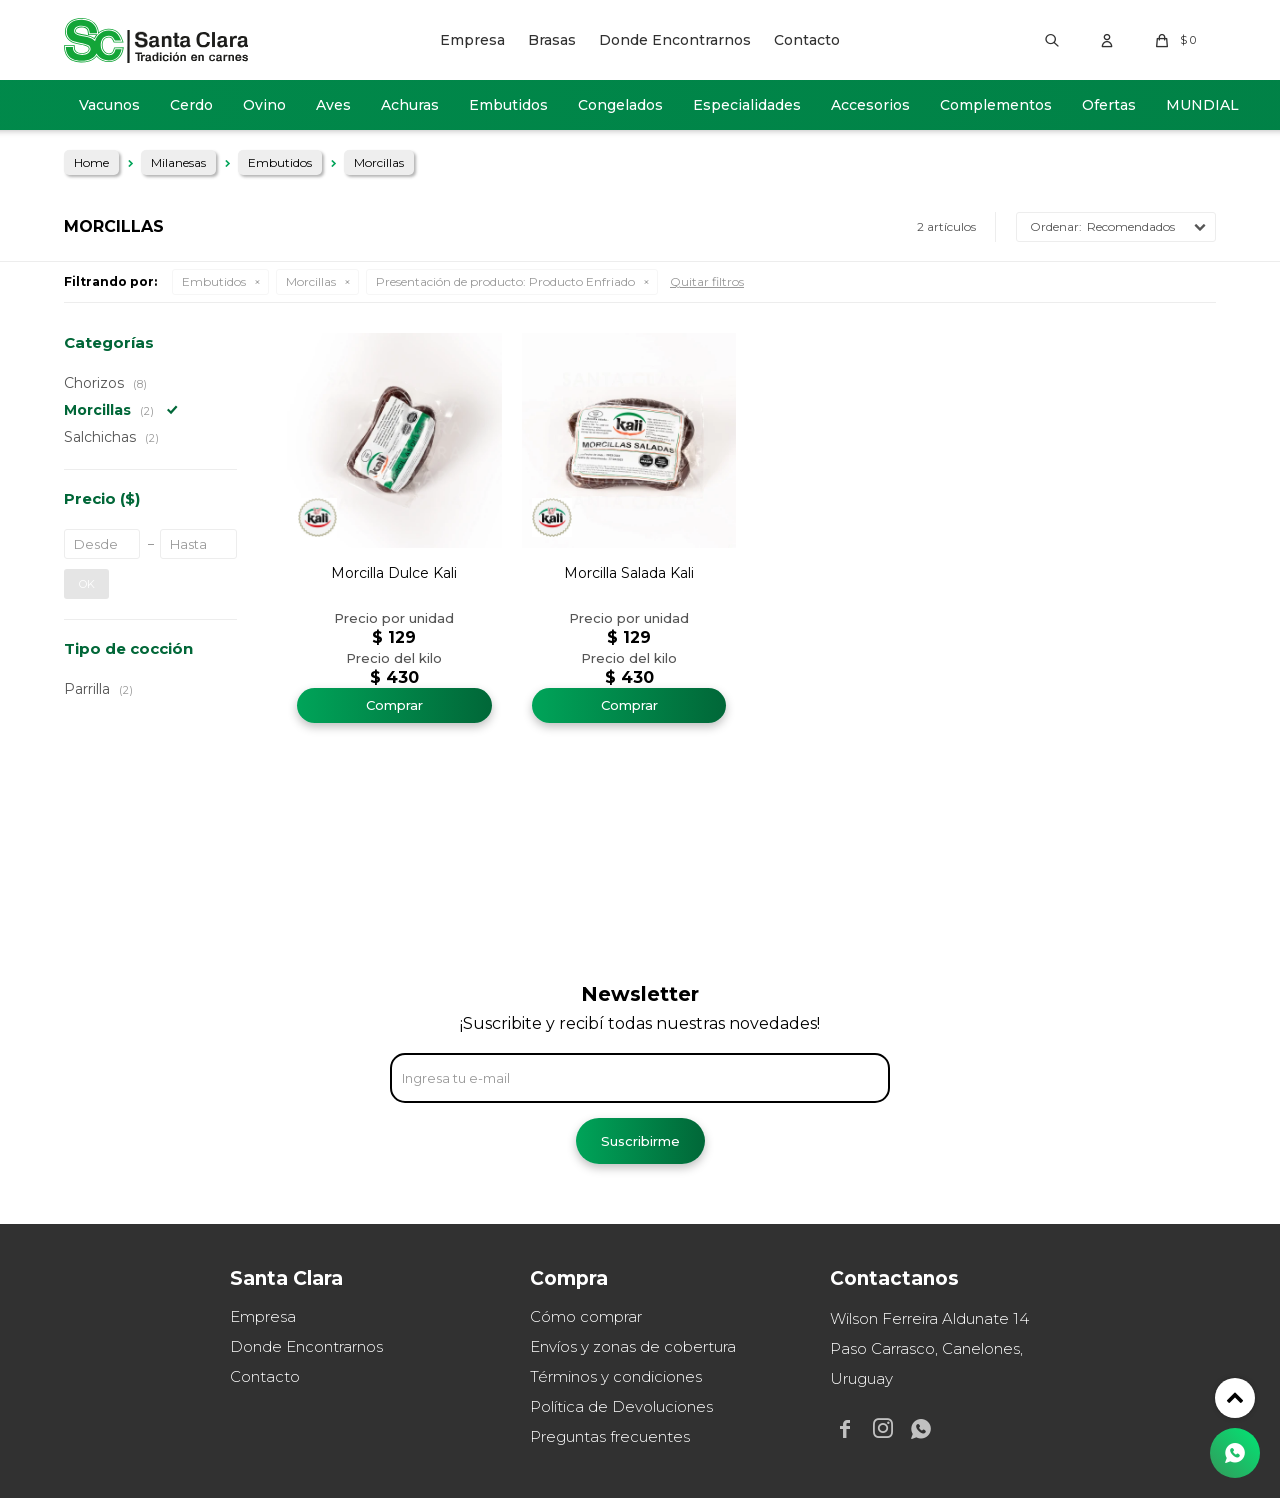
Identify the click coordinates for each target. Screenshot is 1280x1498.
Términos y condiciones (616, 1376)
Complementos (996, 105)
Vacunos (109, 105)
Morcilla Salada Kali (629, 573)
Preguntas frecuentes (610, 1436)
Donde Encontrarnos (675, 40)
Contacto (807, 40)
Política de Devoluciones (621, 1406)
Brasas (552, 40)
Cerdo (191, 105)
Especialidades (747, 105)
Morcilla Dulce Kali (394, 573)
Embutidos (508, 105)
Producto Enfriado (505, 281)
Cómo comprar (586, 1316)
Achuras (410, 105)
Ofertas (1109, 105)
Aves (333, 105)
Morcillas (311, 281)
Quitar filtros (707, 281)
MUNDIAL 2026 (1202, 113)
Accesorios (870, 105)
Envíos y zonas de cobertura (633, 1346)
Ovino (264, 105)
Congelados (620, 105)
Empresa (472, 40)
